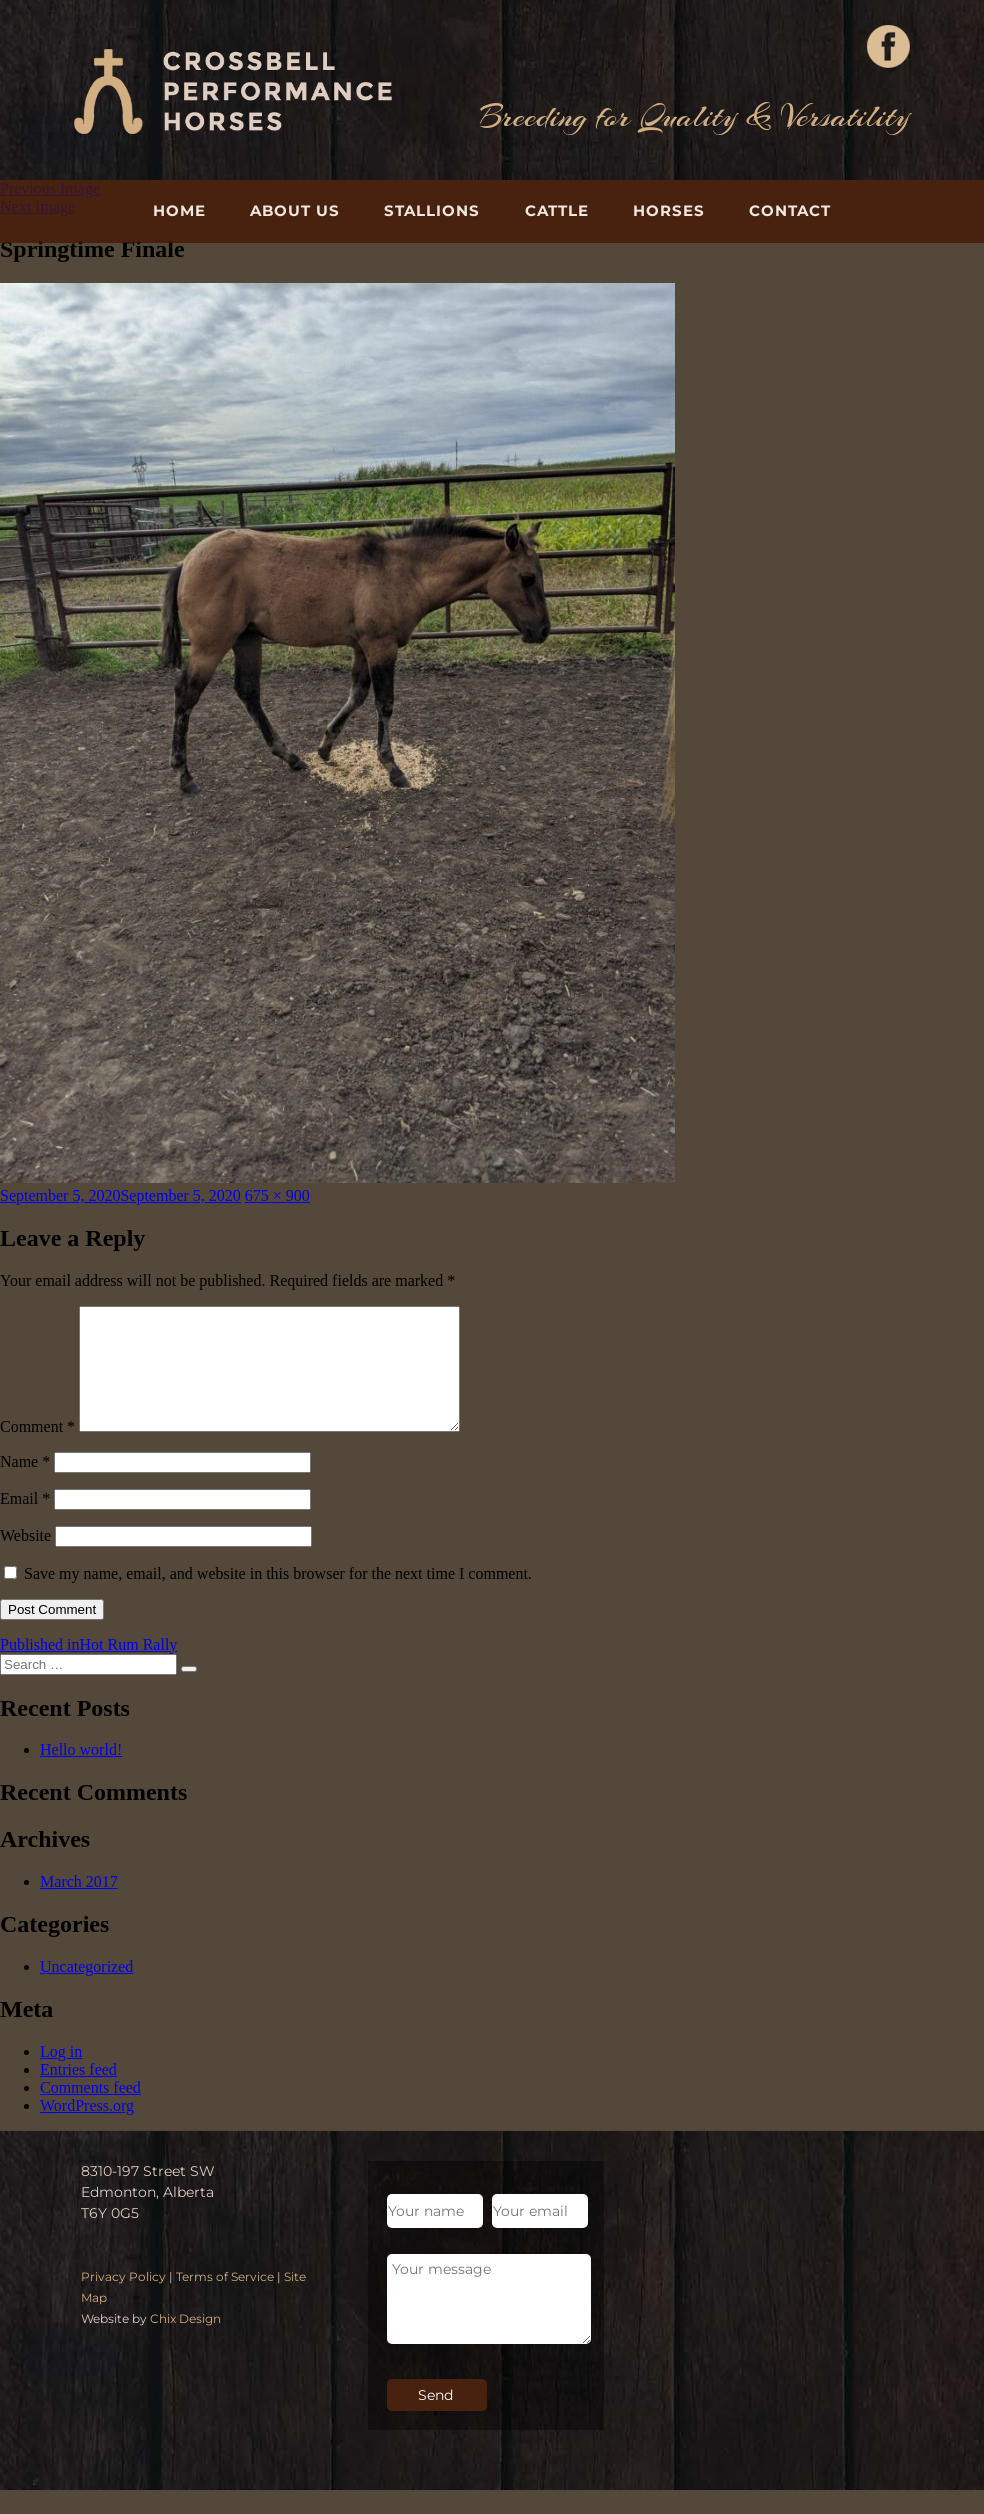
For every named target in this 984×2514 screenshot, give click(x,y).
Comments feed (90, 2111)
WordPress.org (87, 2129)
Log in (61, 2075)
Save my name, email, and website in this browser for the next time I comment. (278, 1597)
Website (25, 1559)
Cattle (557, 210)
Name (25, 1485)
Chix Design (185, 2342)
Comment (37, 1450)
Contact (790, 210)
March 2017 (79, 1905)
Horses (669, 210)
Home (179, 210)
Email (25, 1522)
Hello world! (81, 1773)
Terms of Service (225, 2300)
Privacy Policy (123, 2300)
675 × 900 (277, 1195)
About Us (295, 210)
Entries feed (78, 2093)
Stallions (432, 210)
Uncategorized (86, 1990)
